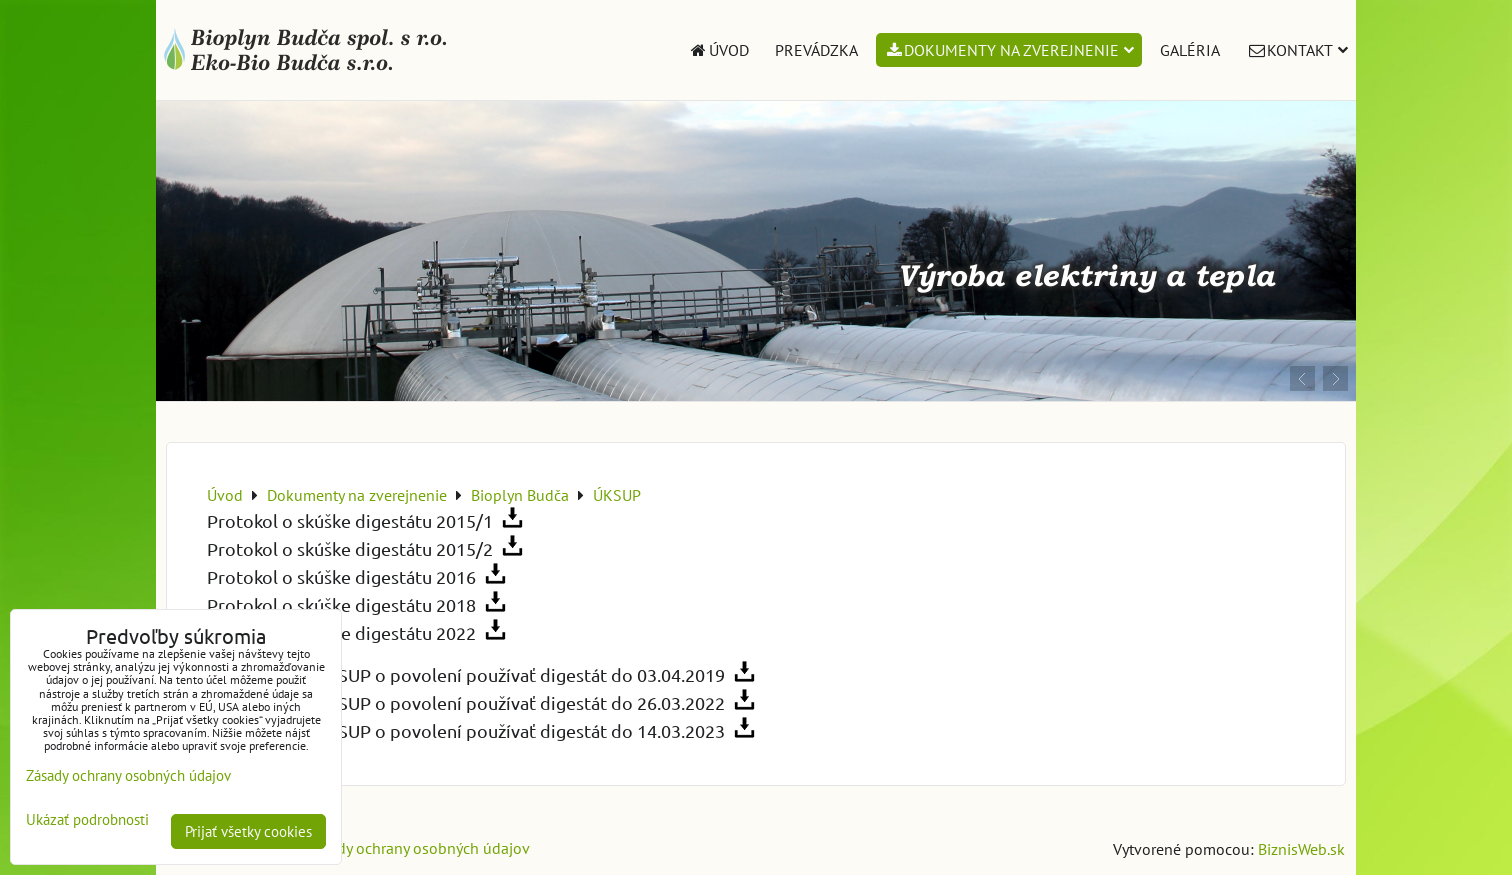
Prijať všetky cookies (248, 831)
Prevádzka (816, 50)
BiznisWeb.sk (1301, 849)
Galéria (1190, 50)
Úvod (718, 50)
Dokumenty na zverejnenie (1009, 50)
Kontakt (1297, 50)
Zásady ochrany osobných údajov (417, 848)
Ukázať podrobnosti (87, 820)
